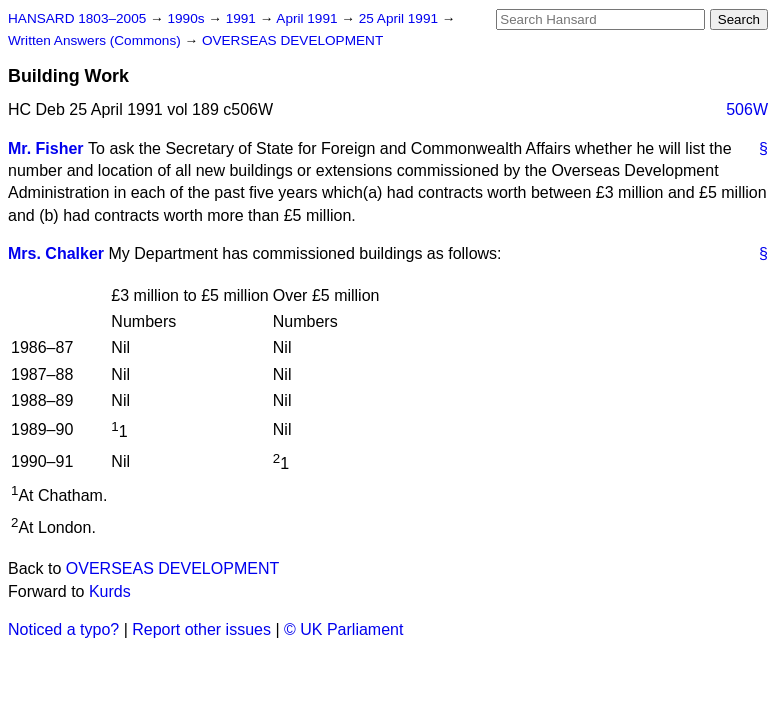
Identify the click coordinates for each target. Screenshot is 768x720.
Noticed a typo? (63, 629)
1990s (187, 18)
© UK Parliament (343, 629)
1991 (243, 18)
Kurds (110, 591)
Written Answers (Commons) (96, 40)
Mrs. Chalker (56, 253)
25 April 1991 (400, 18)
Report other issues (201, 629)
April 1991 (308, 18)
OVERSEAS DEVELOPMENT (292, 40)
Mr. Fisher (46, 148)
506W (747, 109)
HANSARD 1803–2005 (77, 18)
